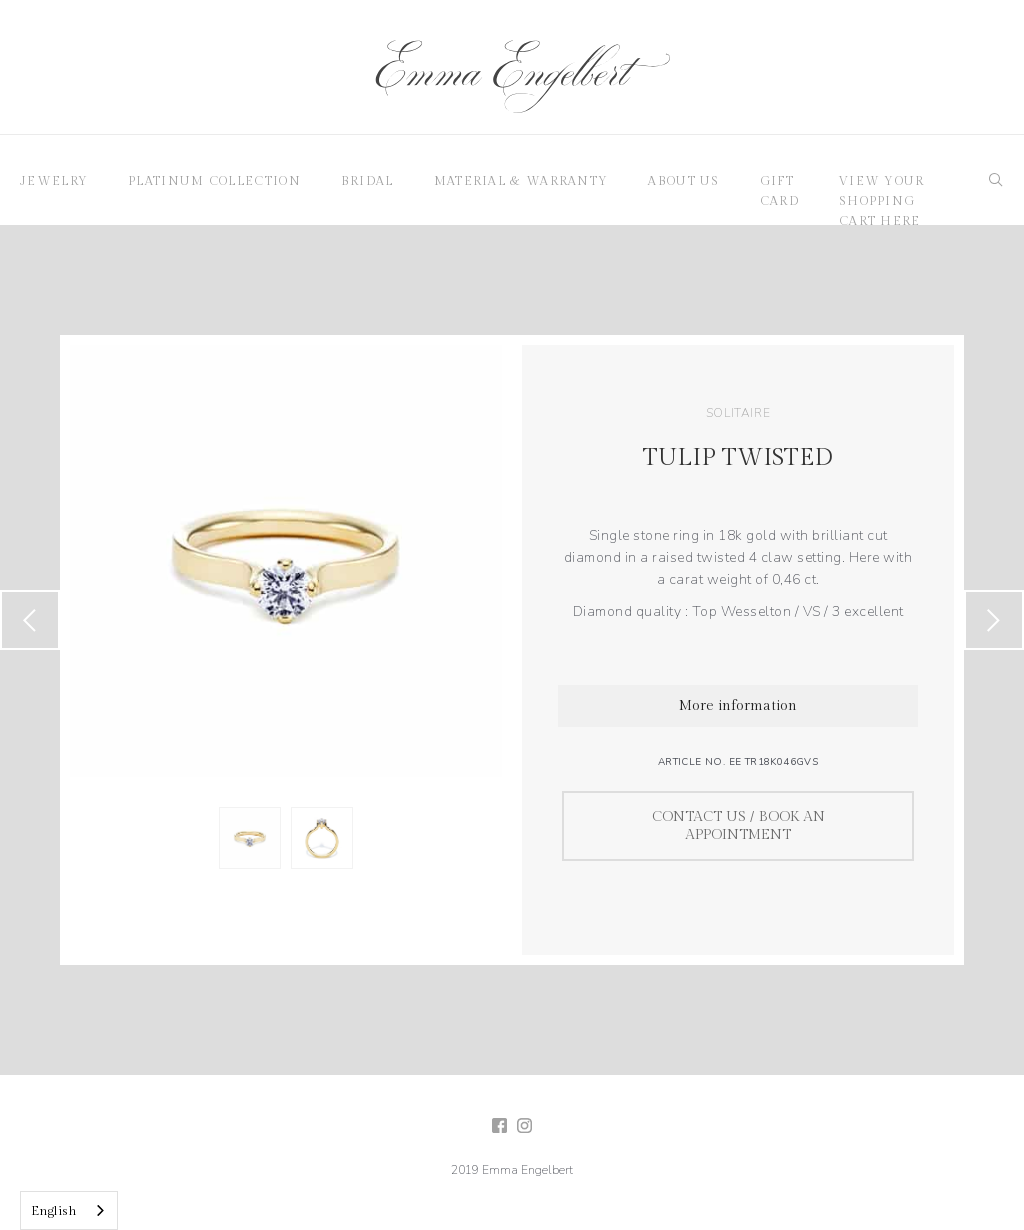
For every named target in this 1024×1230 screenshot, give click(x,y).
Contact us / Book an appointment (738, 826)
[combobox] (69, 1210)
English (54, 1211)
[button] (54, 180)
